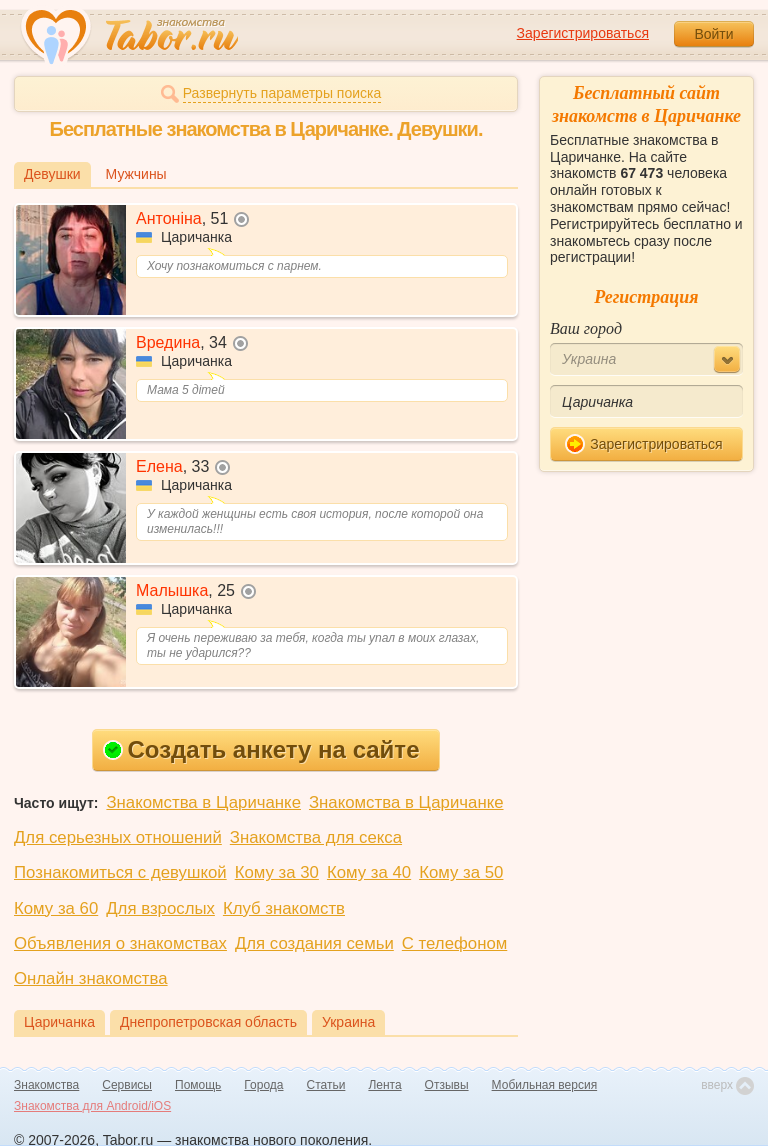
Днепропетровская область (208, 1022)
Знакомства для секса (316, 837)
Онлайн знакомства (91, 978)
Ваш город (586, 328)
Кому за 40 (369, 872)
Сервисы (127, 1085)
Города (263, 1085)
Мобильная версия (545, 1085)
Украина (348, 1022)
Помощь (198, 1085)
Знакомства (46, 1085)
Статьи (326, 1085)
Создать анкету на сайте (261, 749)
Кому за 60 (56, 908)
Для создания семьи (314, 943)
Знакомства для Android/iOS (92, 1106)
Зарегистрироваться (583, 33)
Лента (384, 1085)
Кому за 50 (461, 872)
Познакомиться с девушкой (120, 872)
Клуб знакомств (284, 908)
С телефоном (454, 943)
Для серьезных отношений (118, 837)
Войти (713, 34)
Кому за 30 (277, 872)
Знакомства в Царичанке (203, 802)
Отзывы (447, 1085)
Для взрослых (160, 908)
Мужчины (136, 174)
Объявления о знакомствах (120, 943)
